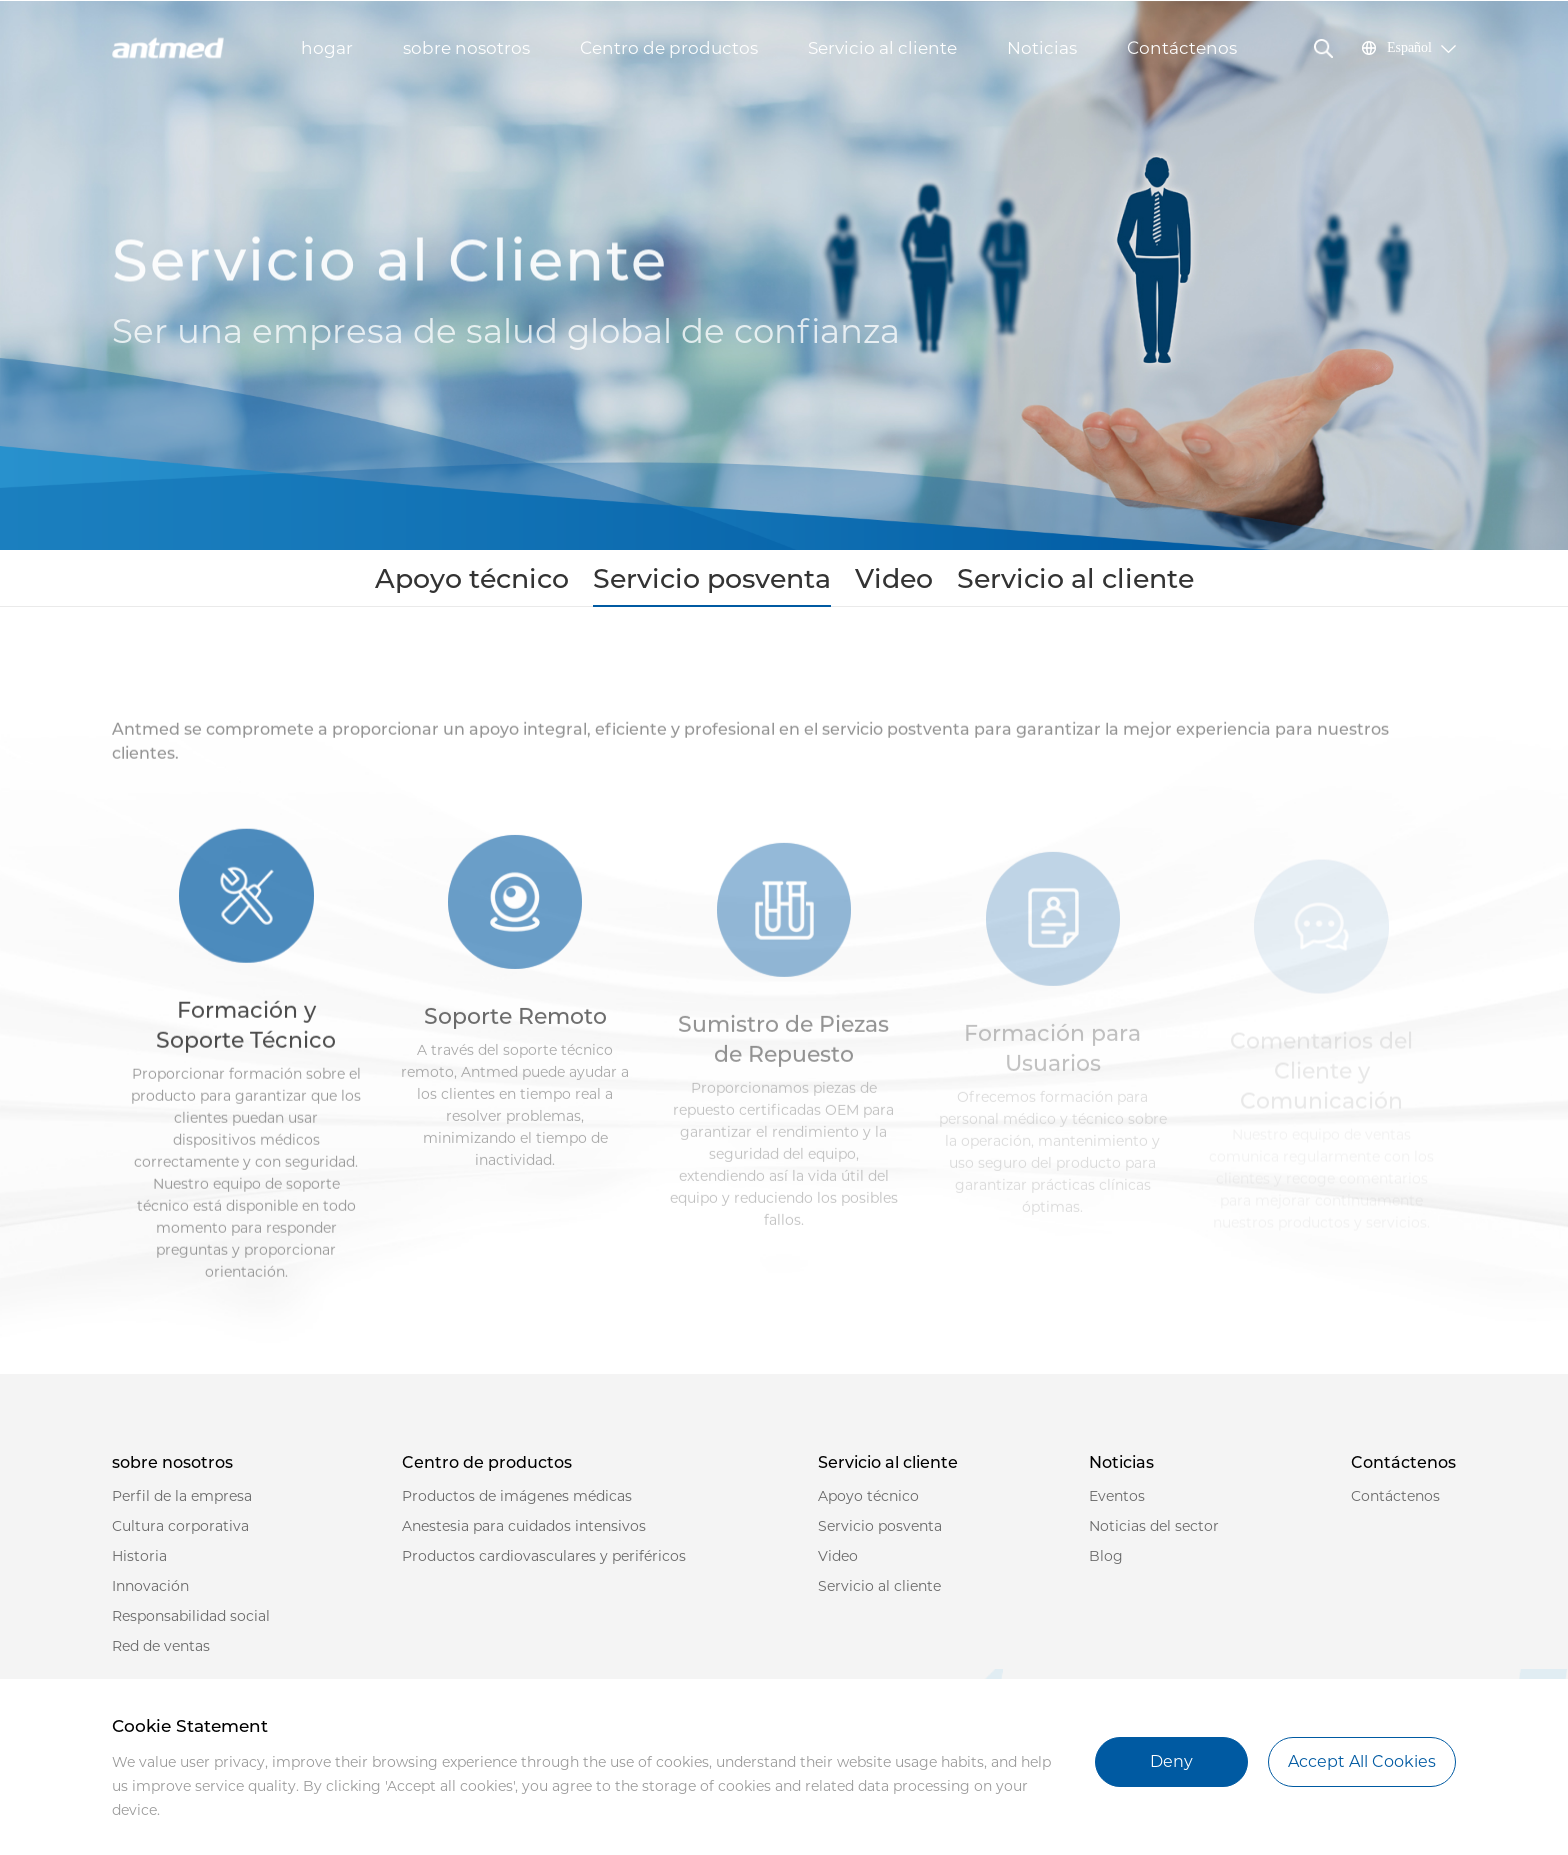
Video (863, 583)
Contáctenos (1182, 48)
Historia (139, 1565)
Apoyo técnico (562, 583)
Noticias (1042, 48)
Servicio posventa (729, 583)
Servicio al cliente (882, 48)
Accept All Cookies (1362, 1761)
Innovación (150, 1595)
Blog (1106, 1565)
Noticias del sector (1154, 1535)
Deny (1171, 1761)
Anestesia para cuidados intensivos (524, 1535)
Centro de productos (669, 48)
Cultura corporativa (180, 1535)
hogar (327, 48)
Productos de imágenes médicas (517, 1505)
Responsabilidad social (191, 1625)
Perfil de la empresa (182, 1505)
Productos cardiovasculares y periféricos (544, 1565)
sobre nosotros (466, 48)
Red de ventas (161, 1655)
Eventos (1117, 1505)
